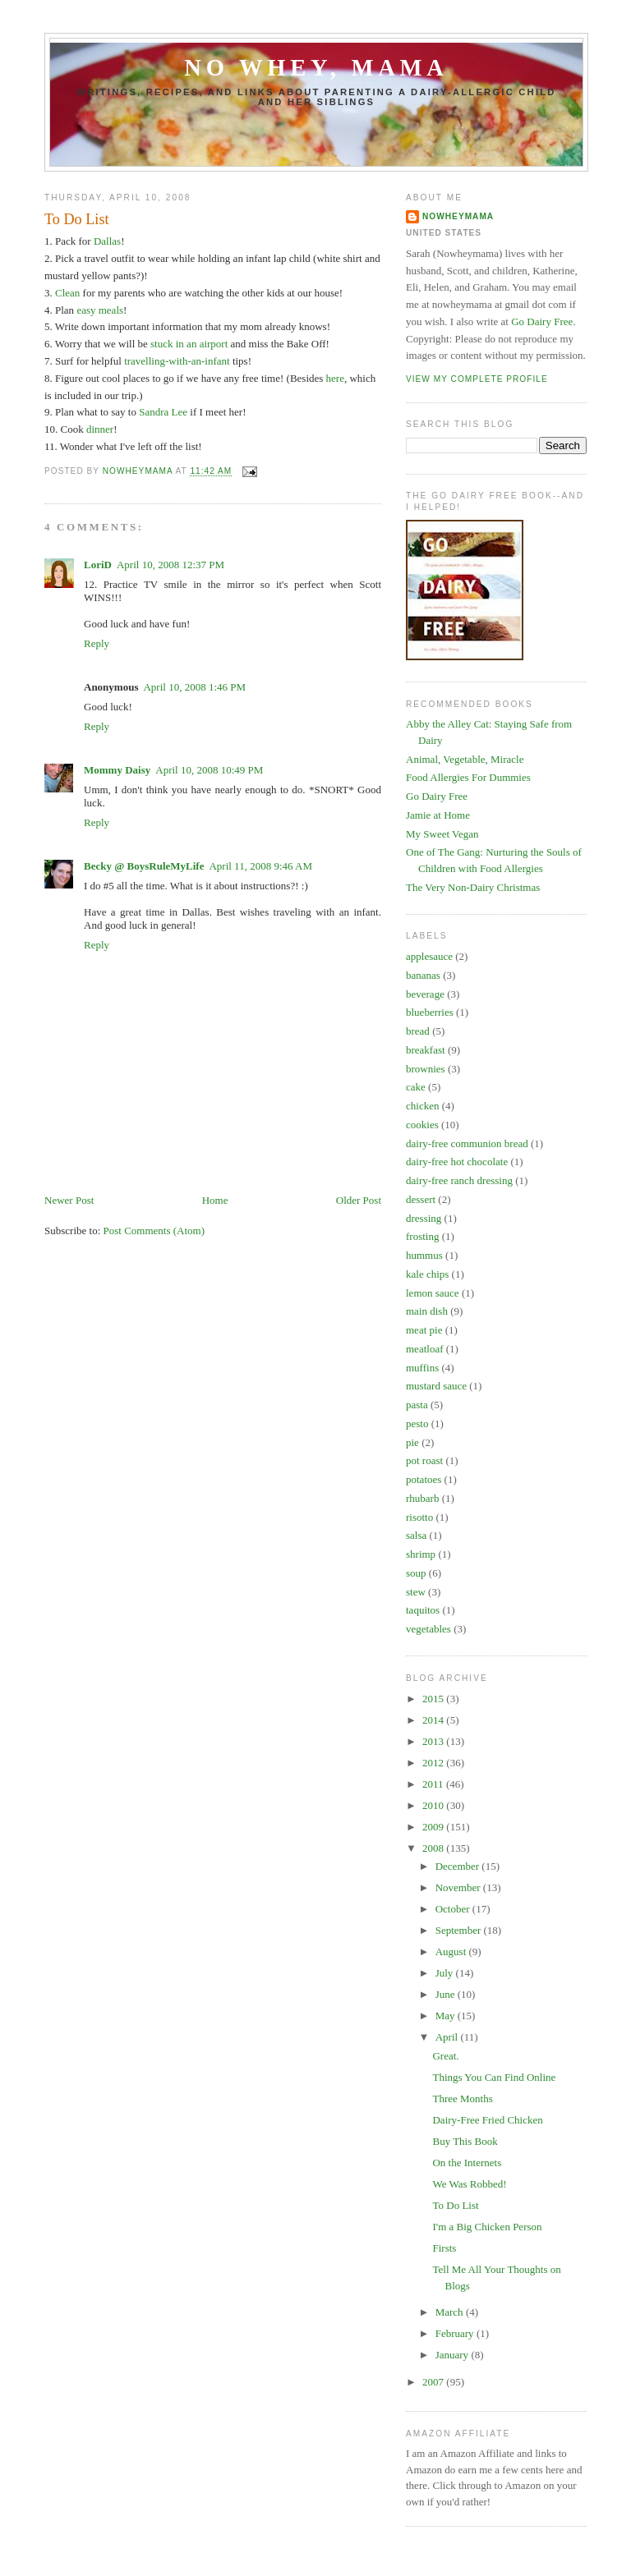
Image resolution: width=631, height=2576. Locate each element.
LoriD (98, 564)
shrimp (420, 1554)
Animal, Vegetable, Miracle (464, 759)
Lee (179, 412)
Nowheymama (458, 216)
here (335, 378)
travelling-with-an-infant (177, 361)
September (459, 1930)
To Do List (455, 2205)
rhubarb (422, 1498)
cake (416, 1087)
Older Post (358, 1200)
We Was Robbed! (469, 2184)
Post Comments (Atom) (154, 1230)
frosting (422, 1236)
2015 (434, 1698)
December (458, 1866)
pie (412, 1442)
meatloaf (424, 1349)
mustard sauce (436, 1386)
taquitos (423, 1610)
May (446, 2015)
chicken (422, 1106)
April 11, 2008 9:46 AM (260, 866)
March (450, 2312)
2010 (434, 1805)
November (459, 1887)
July (445, 1973)
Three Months (462, 2098)
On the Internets (466, 2162)
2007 (434, 2382)
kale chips (427, 1274)
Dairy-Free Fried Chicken (487, 2120)
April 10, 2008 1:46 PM (194, 687)
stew (416, 1592)
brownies (425, 1069)
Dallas (107, 241)
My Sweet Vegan (442, 834)
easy (85, 310)
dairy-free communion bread (467, 1143)
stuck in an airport (189, 343)
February (456, 2333)
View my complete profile (477, 378)
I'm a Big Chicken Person (486, 2226)
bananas (423, 975)
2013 (434, 1741)
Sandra (153, 412)
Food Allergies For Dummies (468, 777)
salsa (416, 1535)
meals (111, 310)
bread (418, 1031)
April (448, 2037)
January (453, 2355)
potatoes (423, 1479)
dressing (423, 1218)
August (452, 1951)
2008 (434, 1848)
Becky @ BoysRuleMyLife (144, 866)
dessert (420, 1199)
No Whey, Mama (316, 67)
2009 (434, 1827)
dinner (99, 429)
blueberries (430, 1012)
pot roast (424, 1460)
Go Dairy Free (542, 321)
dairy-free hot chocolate (457, 1161)
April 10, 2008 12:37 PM (170, 564)
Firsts (444, 2248)
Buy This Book (464, 2141)
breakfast (425, 1050)
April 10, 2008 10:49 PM (209, 770)
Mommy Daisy (117, 770)
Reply (96, 643)
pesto (417, 1423)
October (453, 1909)
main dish (427, 1311)
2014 (434, 1720)
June (446, 1994)
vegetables (428, 1629)
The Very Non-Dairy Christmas (473, 887)
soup (416, 1573)
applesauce (429, 956)
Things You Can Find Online (493, 2077)
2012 (434, 1762)
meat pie (424, 1330)
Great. (445, 2056)
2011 (434, 1784)
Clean (67, 293)
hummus (424, 1255)
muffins (422, 1367)
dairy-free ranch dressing (459, 1180)
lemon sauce (432, 1293)
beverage (425, 994)
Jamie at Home (438, 815)
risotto (419, 1517)
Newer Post (69, 1200)
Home (215, 1200)
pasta (417, 1404)
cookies (422, 1124)
